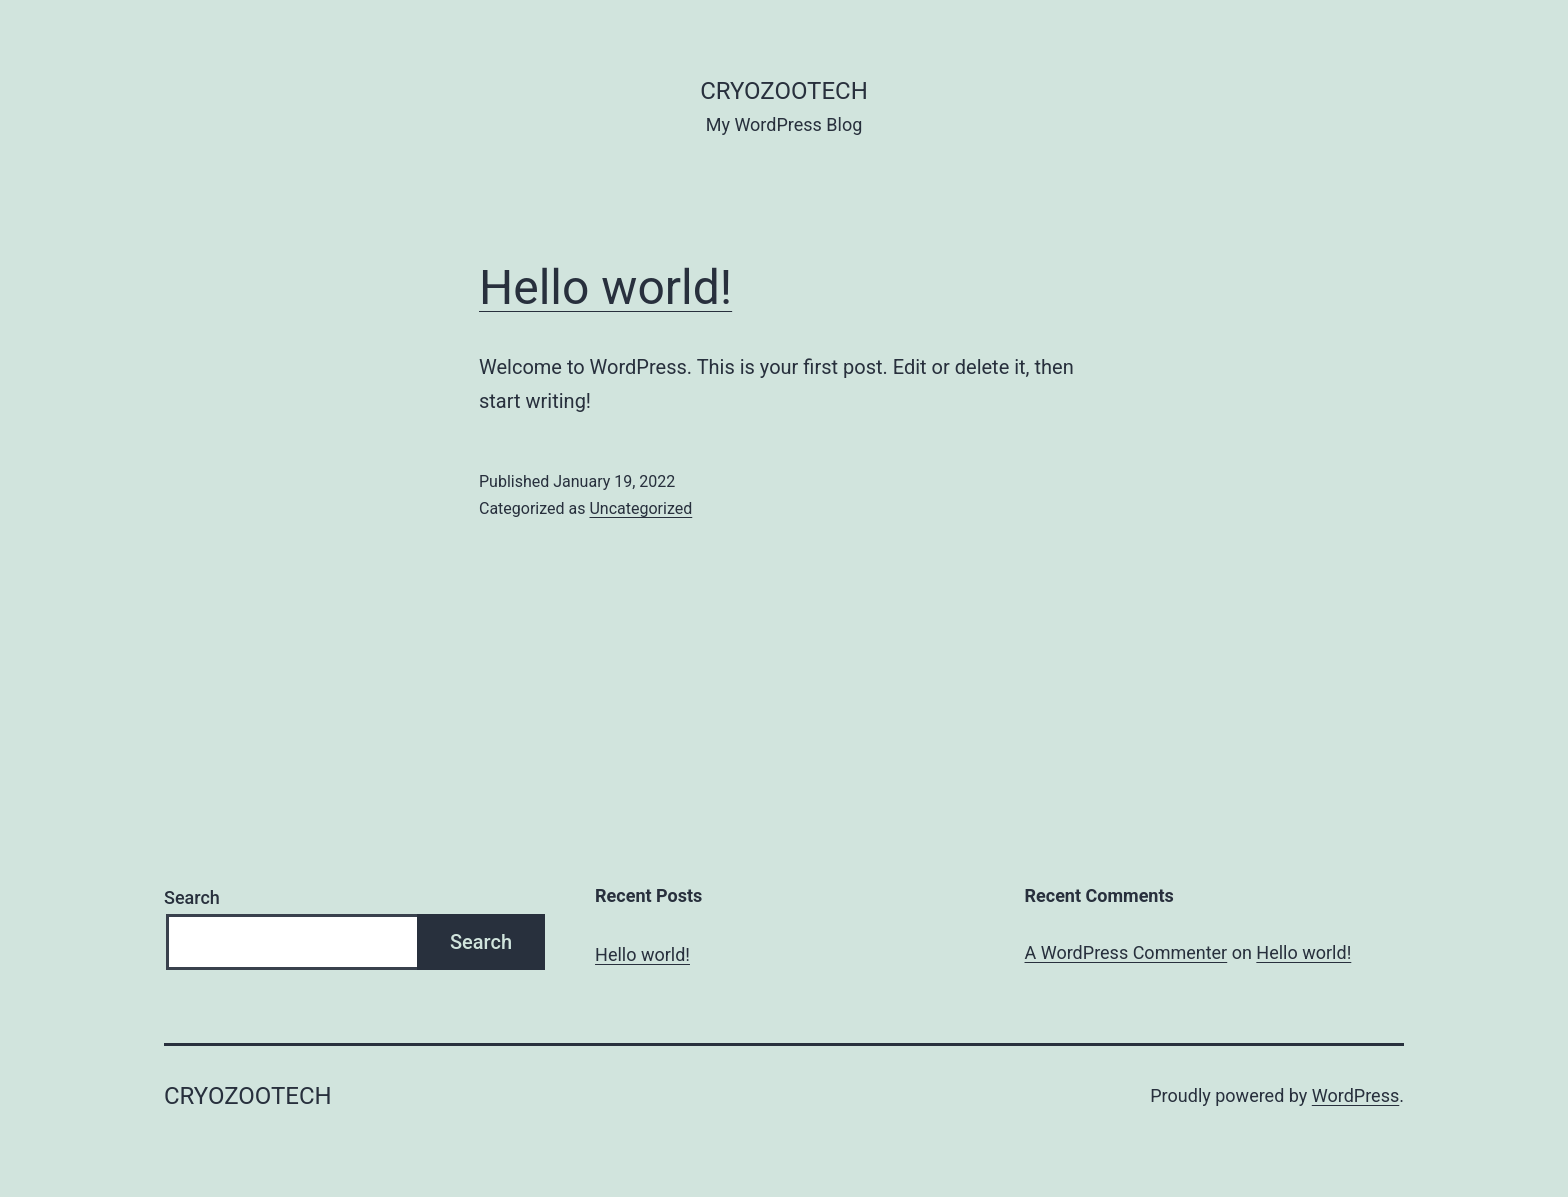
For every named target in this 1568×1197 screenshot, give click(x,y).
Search (192, 897)
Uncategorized (640, 508)
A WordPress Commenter (1126, 952)
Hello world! (605, 287)
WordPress (1355, 1095)
